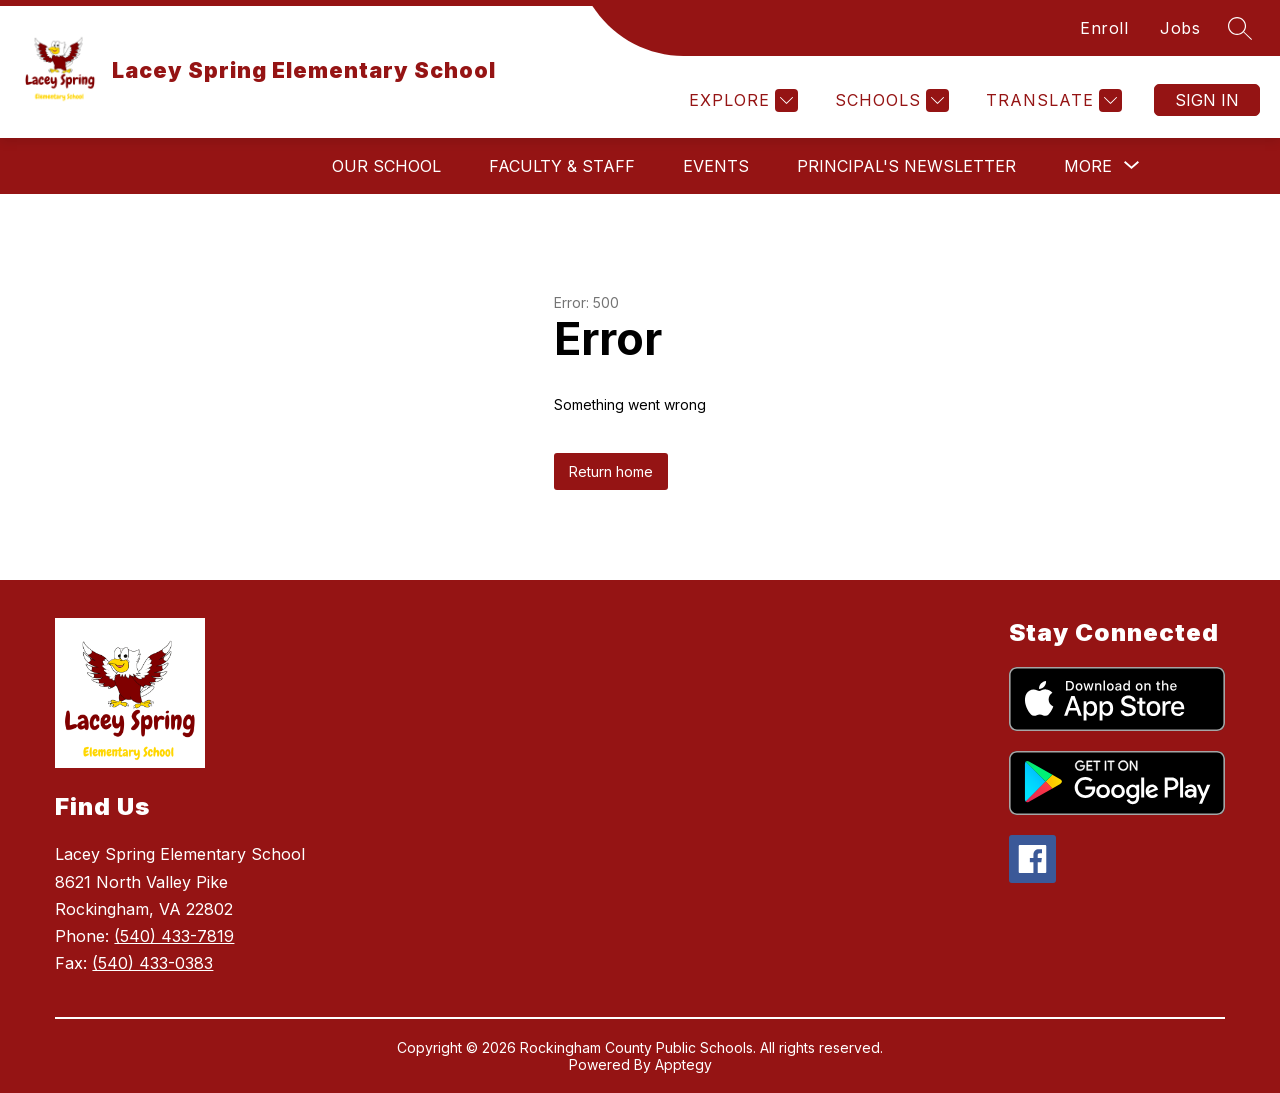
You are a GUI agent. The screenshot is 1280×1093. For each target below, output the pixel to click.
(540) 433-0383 (152, 963)
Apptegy (683, 1064)
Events (716, 166)
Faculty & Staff (562, 166)
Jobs (1180, 28)
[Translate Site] (1051, 100)
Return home (611, 471)
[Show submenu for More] (1088, 166)
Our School (386, 166)
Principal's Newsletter (906, 166)
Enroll (1104, 28)
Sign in (1207, 100)
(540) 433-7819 (174, 936)
